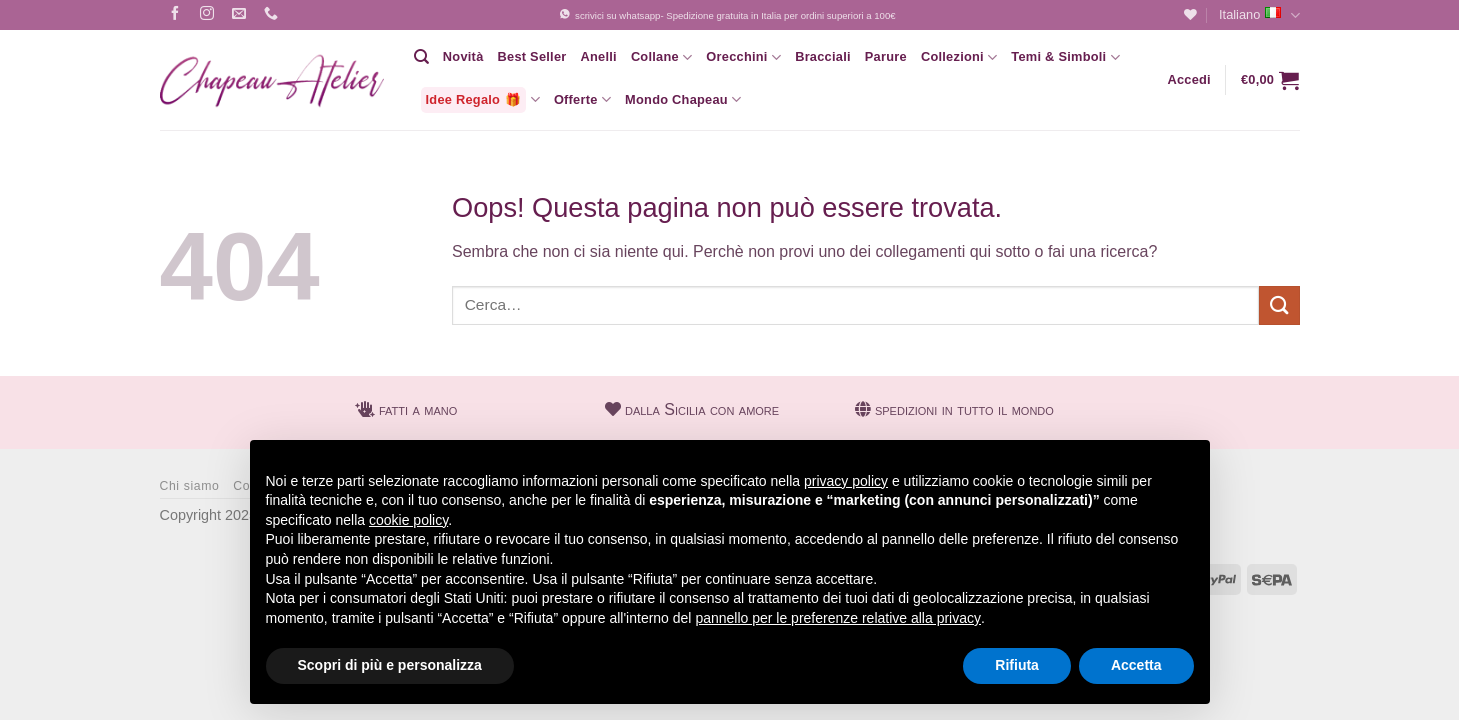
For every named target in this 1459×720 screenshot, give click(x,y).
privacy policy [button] (846, 481)
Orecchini (743, 57)
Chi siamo (190, 486)
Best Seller (532, 56)
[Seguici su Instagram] (207, 15)
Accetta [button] (1136, 665)
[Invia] (1279, 305)
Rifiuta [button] (1017, 665)
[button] (1189, 80)
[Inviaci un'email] (239, 15)
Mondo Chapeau (683, 99)
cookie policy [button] (408, 520)
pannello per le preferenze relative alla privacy (838, 618)
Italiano (1259, 15)
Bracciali (823, 56)
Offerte (582, 99)
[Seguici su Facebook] (175, 15)
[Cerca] (421, 57)
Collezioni (959, 57)
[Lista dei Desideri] (1190, 14)
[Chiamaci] (271, 15)
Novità (463, 56)
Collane (661, 57)
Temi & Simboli (1065, 57)
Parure (886, 56)
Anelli (598, 56)
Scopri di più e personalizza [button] (390, 665)
